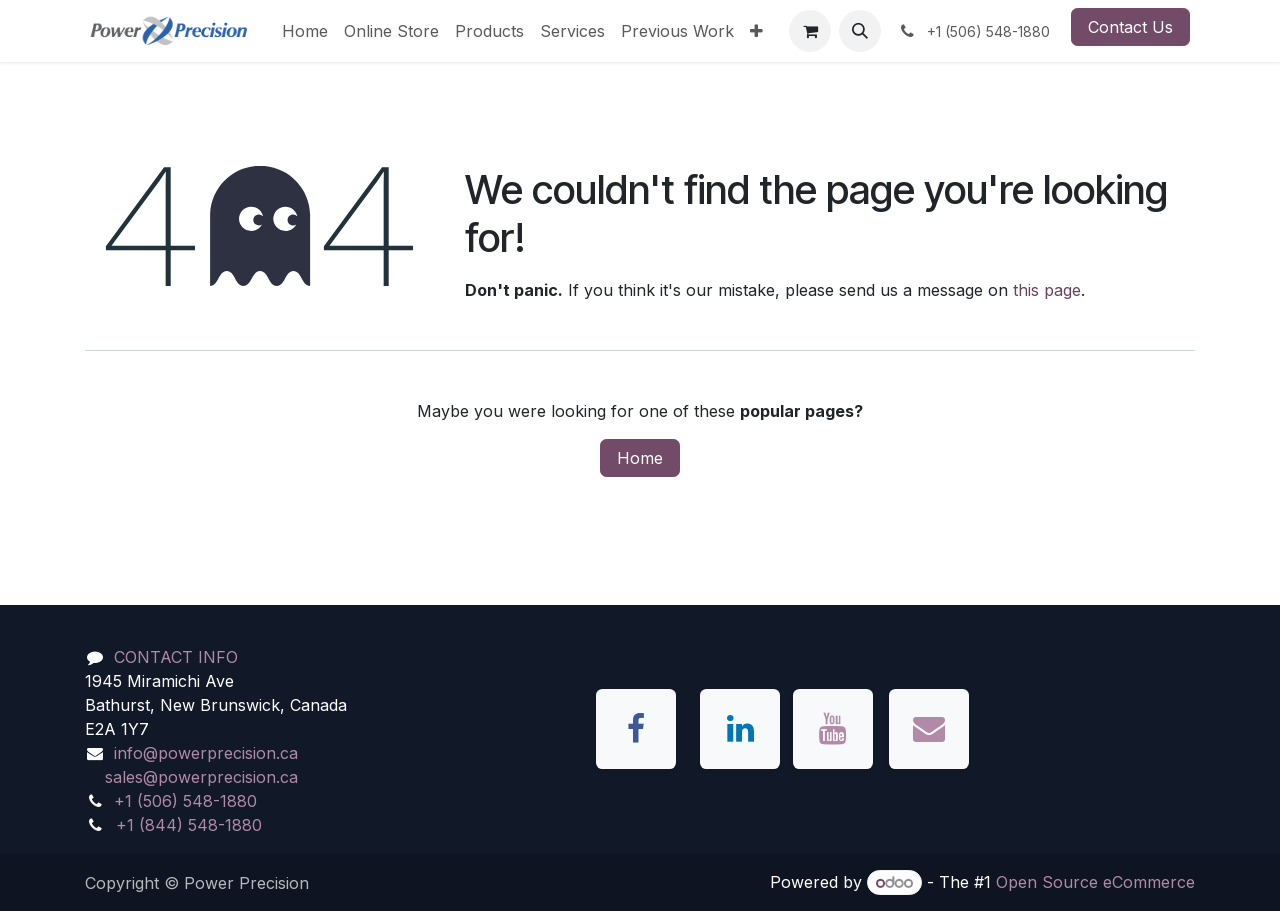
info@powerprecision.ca (206, 753)
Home (640, 458)
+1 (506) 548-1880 (185, 801)
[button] (860, 31)
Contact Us (1130, 27)
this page (1047, 290)
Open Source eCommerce (1095, 882)
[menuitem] (305, 31)
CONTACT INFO (176, 657)
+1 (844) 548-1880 (189, 825)
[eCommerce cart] (810, 31)
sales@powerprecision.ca (201, 777)
